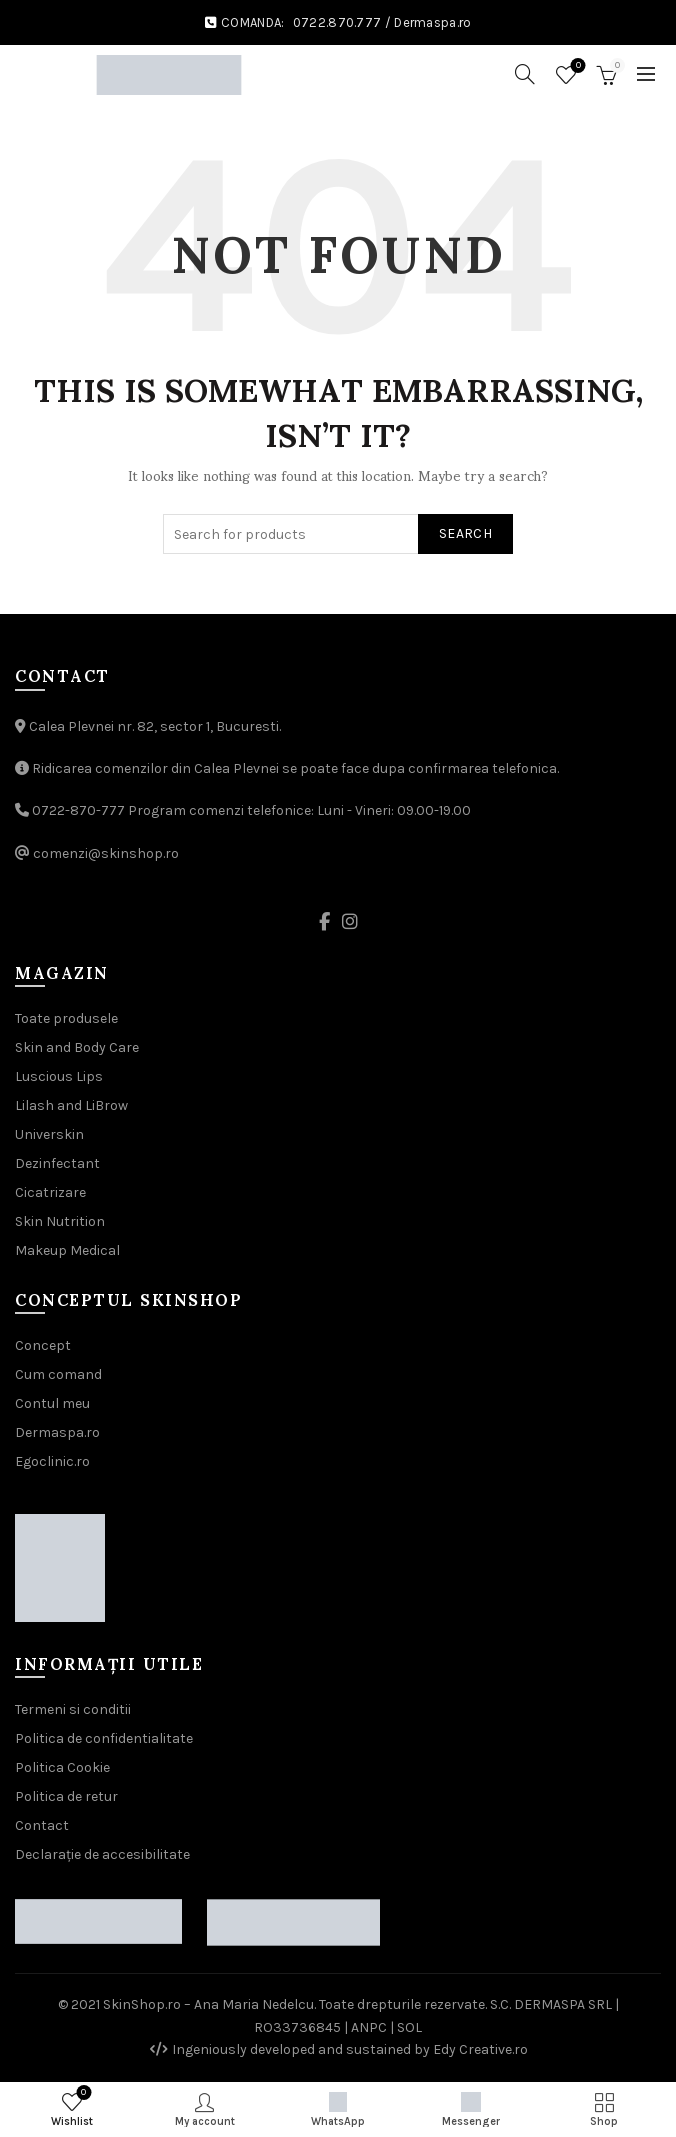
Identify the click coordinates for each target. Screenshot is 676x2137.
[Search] (525, 74)
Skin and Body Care (77, 1047)
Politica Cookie (62, 1767)
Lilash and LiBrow (71, 1105)
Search (465, 533)
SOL (409, 2027)
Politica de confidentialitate (104, 1738)
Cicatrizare (50, 1192)
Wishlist (576, 66)
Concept (43, 1345)
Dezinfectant (57, 1163)
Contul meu (52, 1403)
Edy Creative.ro (480, 2049)
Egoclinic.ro (52, 1461)
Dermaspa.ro (432, 22)
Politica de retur (66, 1796)
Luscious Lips (59, 1076)
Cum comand (58, 1374)
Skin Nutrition (60, 1221)
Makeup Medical (67, 1250)
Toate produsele (66, 1018)
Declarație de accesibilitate (102, 1854)
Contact (42, 1825)
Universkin (49, 1134)
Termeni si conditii (73, 1709)
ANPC (369, 2027)
